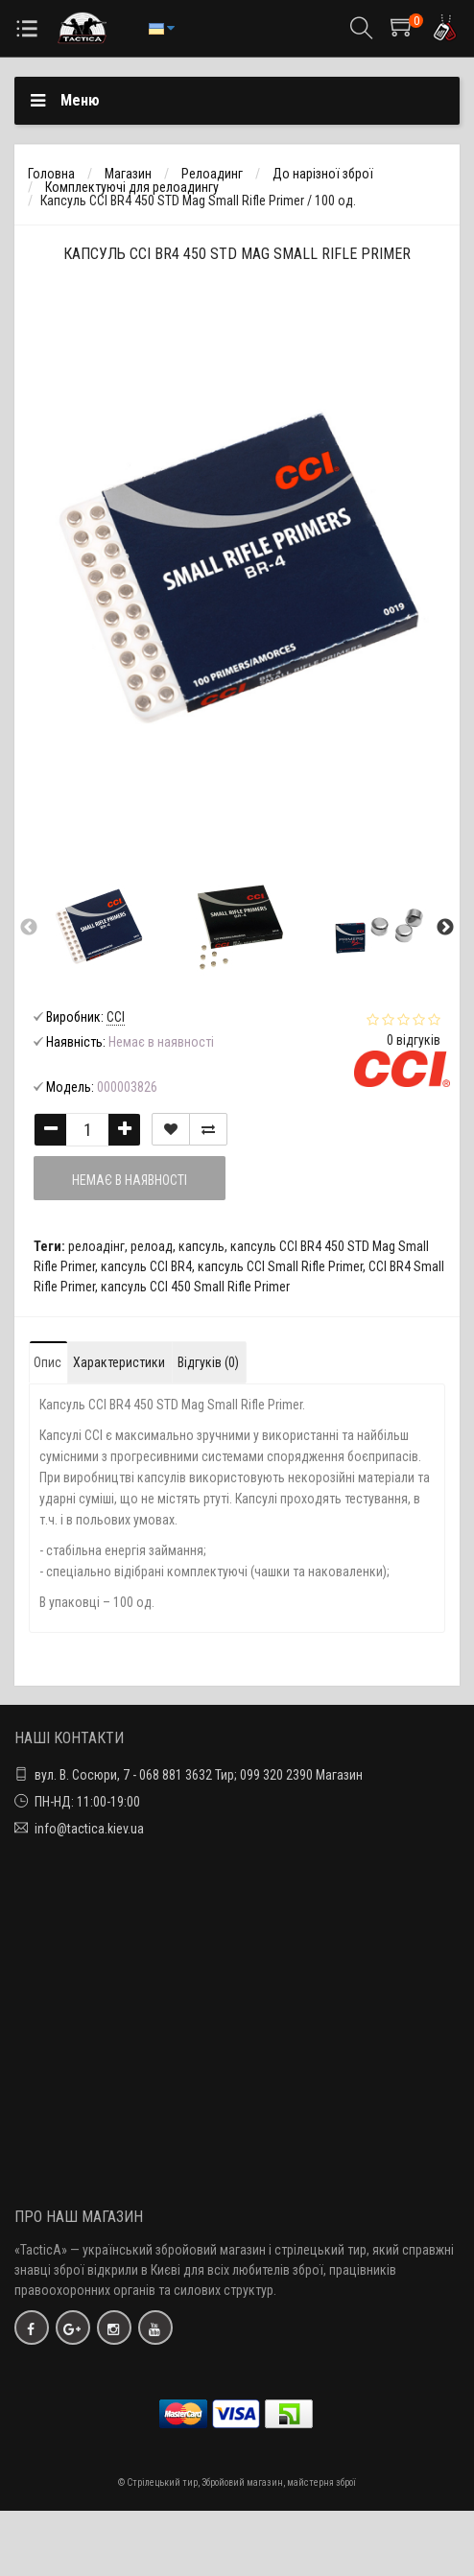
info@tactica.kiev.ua (89, 1828)
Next (445, 927)
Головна (51, 173)
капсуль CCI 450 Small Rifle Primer (195, 1286)
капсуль (201, 1246)
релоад (151, 1246)
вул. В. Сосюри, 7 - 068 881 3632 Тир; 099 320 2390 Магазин (199, 1775)
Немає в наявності (129, 1180)
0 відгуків (413, 1040)
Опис (47, 1362)
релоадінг (96, 1246)
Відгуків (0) (208, 1362)
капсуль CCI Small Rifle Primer (280, 1266)
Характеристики (119, 1362)
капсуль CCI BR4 (146, 1266)
